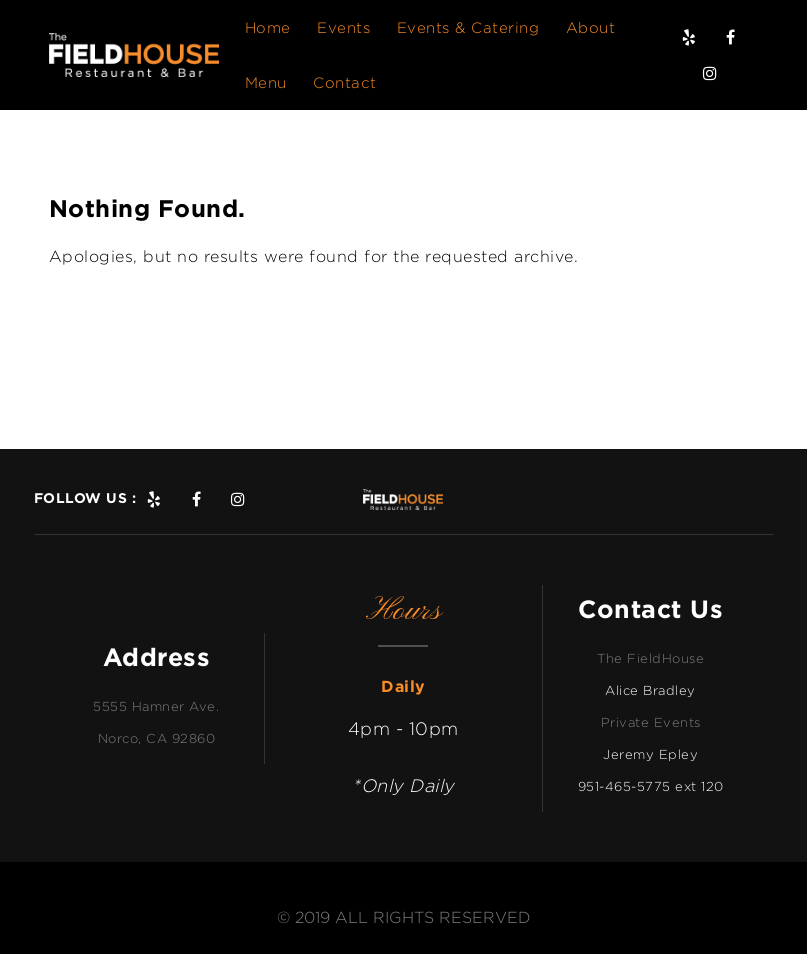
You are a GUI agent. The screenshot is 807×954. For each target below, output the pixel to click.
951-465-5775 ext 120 (651, 786)
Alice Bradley (650, 690)
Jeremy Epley (650, 754)
